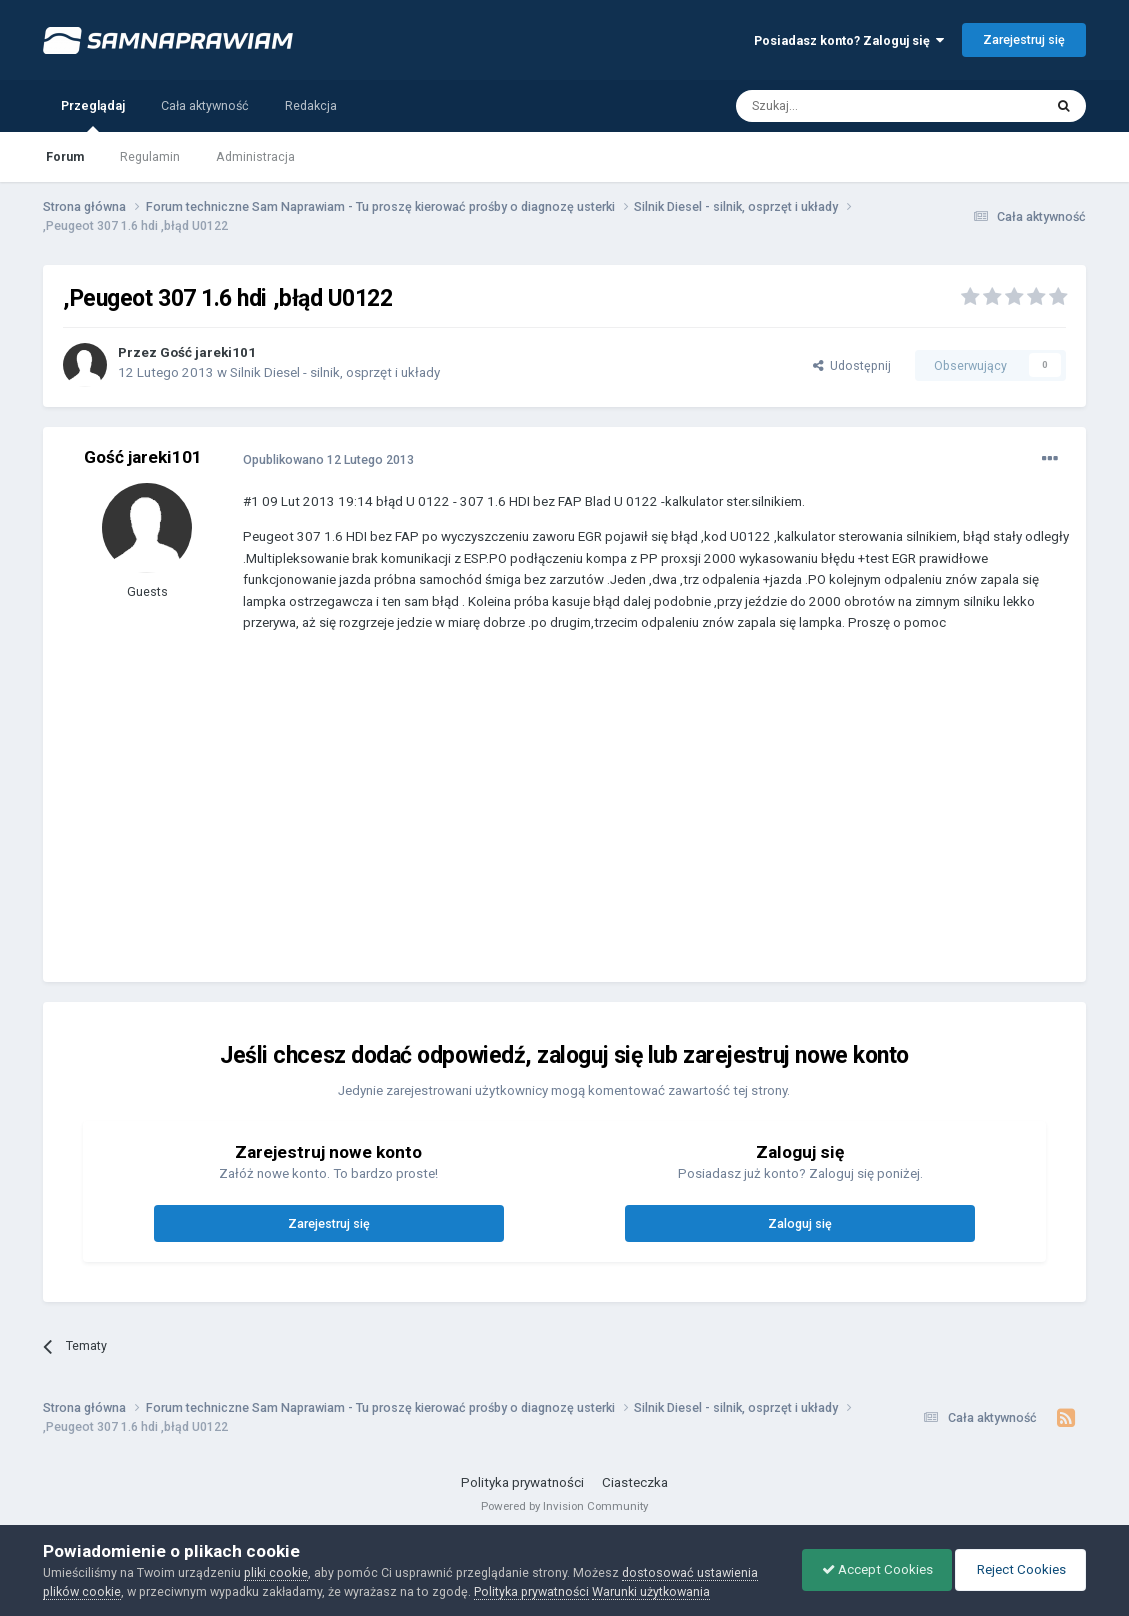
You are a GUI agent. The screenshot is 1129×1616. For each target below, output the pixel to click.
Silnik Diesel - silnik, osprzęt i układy (335, 372)
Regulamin (150, 156)
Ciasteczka (635, 1482)
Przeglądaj (93, 115)
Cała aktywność (205, 105)
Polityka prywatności (522, 1482)
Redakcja (311, 105)
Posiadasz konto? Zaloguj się (849, 40)
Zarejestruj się (1024, 39)
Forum (65, 156)
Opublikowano (328, 459)
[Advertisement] (607, 822)
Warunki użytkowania (651, 1591)
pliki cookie (276, 1572)
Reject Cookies (1019, 1569)
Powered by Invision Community (564, 1506)
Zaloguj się (800, 1223)
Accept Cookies (872, 1569)
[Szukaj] (844, 106)
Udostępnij (852, 365)
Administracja (255, 156)
